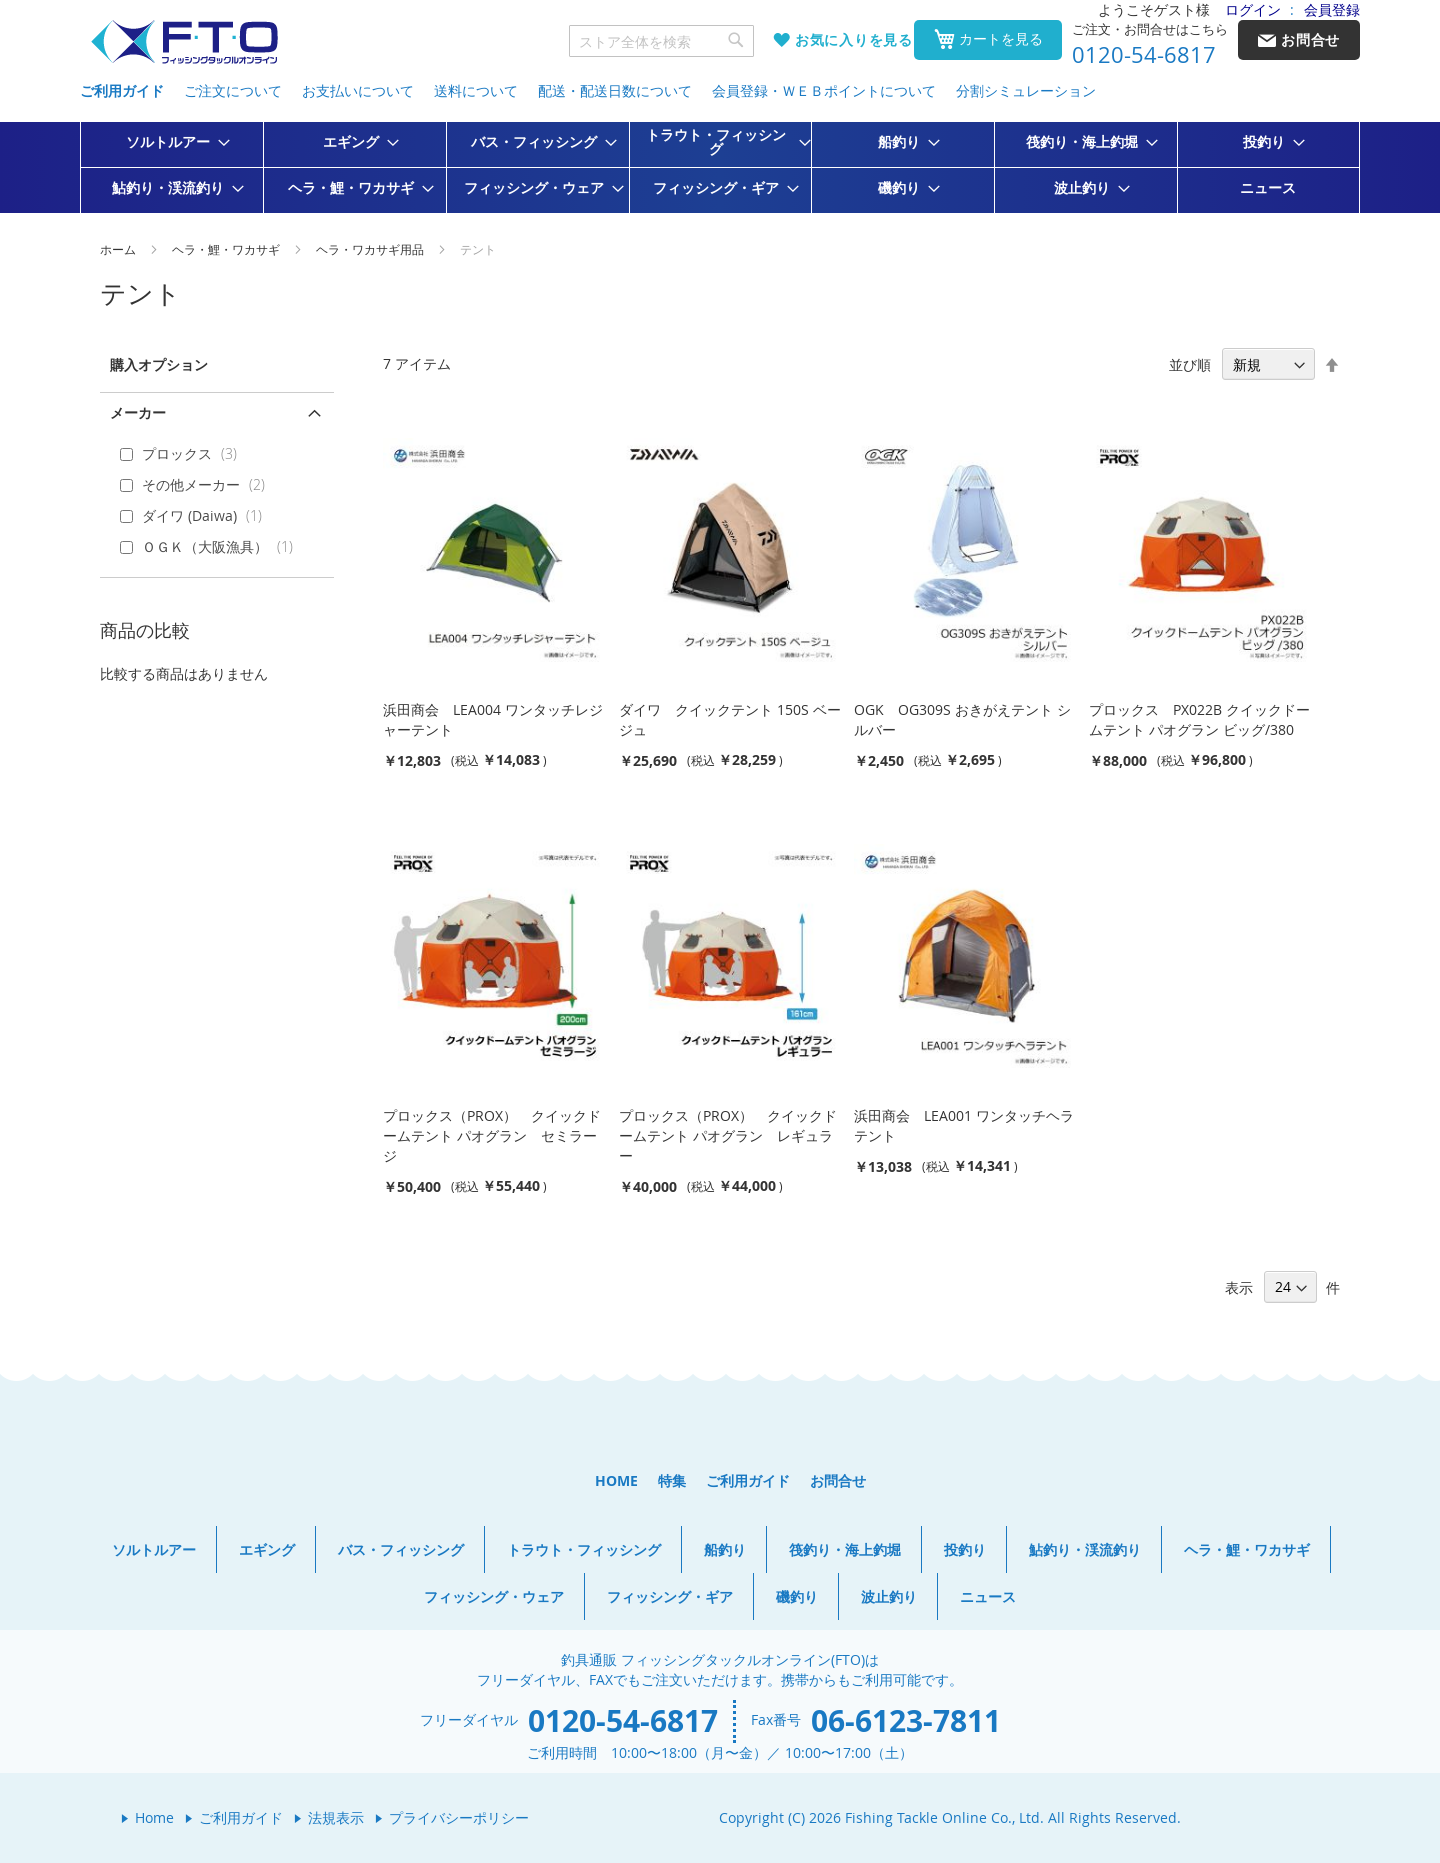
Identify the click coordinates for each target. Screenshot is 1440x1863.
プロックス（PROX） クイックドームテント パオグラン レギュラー (728, 1135)
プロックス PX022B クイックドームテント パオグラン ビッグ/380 (1199, 719)
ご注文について (233, 90)
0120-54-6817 (1144, 55)
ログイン (1253, 9)
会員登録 (1332, 9)
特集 (672, 1480)
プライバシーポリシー (459, 1817)
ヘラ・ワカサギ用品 (371, 249)
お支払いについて (358, 90)
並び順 (1190, 364)
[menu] (720, 167)
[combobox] (662, 41)
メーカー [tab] (138, 412)
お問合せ (838, 1480)
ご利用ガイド (122, 90)
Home (154, 1817)
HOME (616, 1480)
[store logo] (184, 42)
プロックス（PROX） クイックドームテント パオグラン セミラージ (492, 1135)
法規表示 (336, 1817)
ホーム (119, 249)
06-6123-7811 (906, 1720)
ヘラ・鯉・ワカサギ (227, 249)
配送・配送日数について (615, 90)
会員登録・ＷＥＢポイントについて (824, 90)
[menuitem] (172, 142)
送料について (476, 90)
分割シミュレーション (1026, 90)
